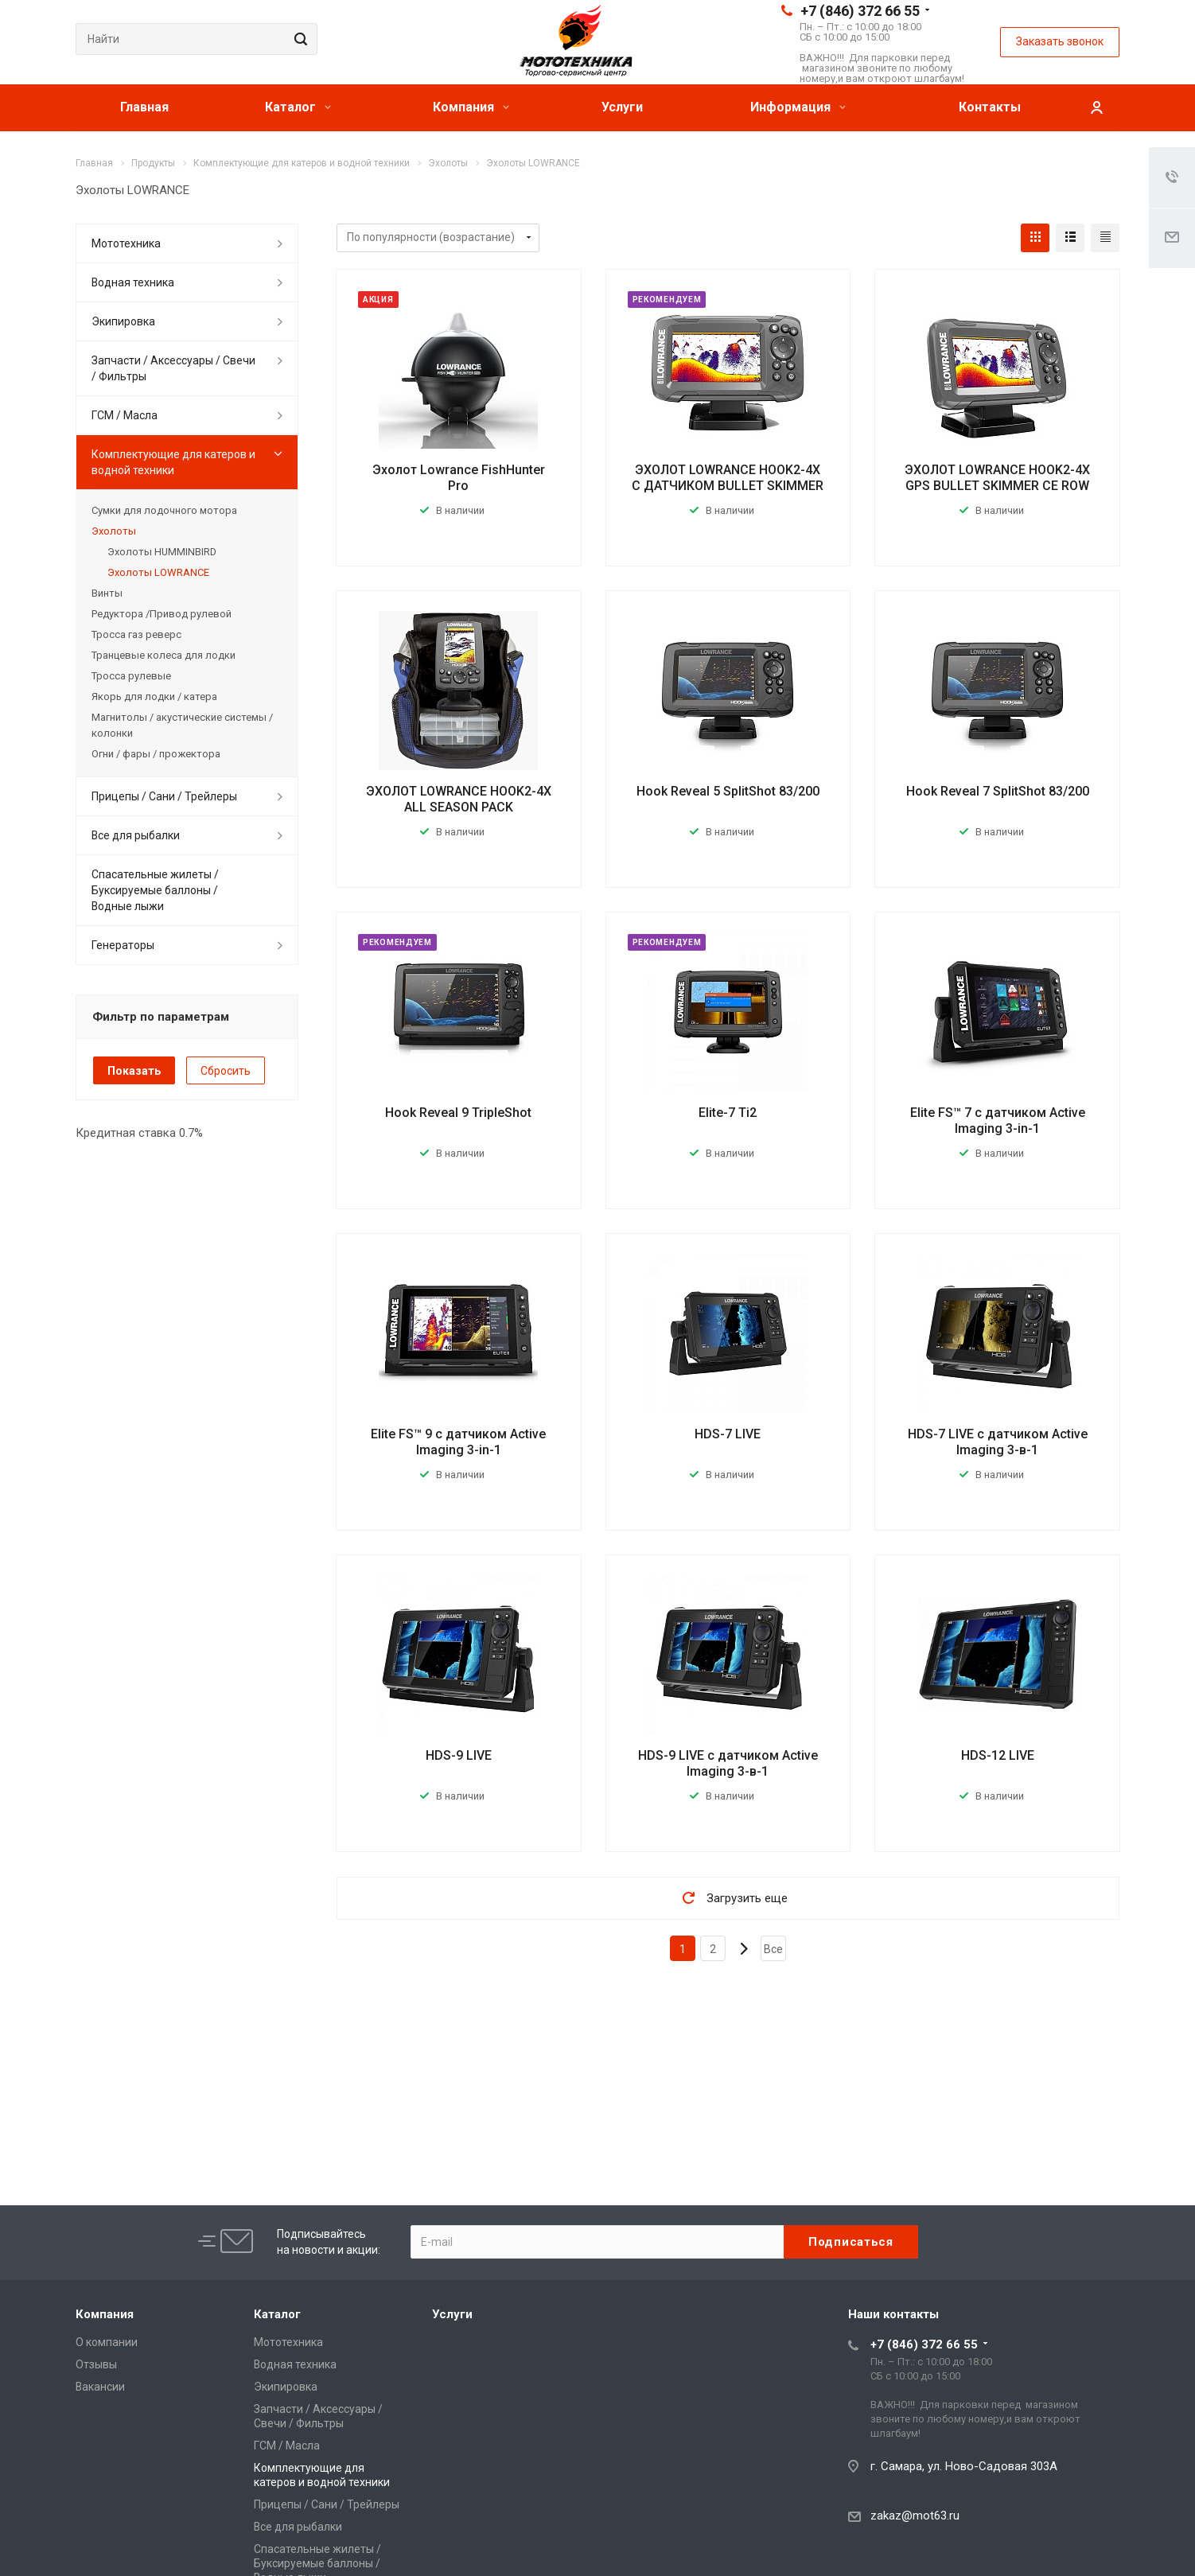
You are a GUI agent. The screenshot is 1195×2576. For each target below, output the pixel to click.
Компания (471, 107)
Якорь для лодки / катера (154, 696)
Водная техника (132, 282)
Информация (798, 107)
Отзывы (96, 2364)
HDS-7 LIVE (728, 1434)
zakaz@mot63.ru (915, 2515)
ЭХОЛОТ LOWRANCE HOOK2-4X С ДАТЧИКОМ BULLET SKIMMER (727, 477)
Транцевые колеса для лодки (163, 655)
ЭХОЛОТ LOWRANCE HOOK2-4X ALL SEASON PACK (458, 799)
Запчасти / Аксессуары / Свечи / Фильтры (173, 368)
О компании (107, 2342)
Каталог (298, 107)
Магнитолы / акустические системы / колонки (182, 725)
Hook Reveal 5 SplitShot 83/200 (727, 791)
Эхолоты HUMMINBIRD (161, 552)
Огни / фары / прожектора (155, 754)
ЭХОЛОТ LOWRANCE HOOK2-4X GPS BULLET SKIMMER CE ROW (997, 477)
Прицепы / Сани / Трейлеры (164, 796)
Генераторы (122, 945)
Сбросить (225, 1070)
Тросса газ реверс (136, 634)
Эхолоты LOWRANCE (158, 572)
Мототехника (126, 243)
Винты (107, 593)
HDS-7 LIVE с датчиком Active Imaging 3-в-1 (998, 1441)
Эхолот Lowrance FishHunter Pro (458, 477)
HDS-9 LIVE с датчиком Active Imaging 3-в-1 (728, 1763)
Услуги (622, 107)
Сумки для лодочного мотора (164, 510)
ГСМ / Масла (124, 415)
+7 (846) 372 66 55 (860, 10)
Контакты (990, 107)
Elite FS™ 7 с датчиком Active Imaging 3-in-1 (997, 1120)
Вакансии (100, 2386)
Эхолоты (113, 531)
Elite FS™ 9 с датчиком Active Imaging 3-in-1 (458, 1441)
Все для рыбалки (135, 835)
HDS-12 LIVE (997, 1755)
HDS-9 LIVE (459, 1755)
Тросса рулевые (131, 676)
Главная (144, 107)
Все (773, 1949)
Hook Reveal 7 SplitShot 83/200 (997, 791)
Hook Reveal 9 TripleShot (458, 1112)
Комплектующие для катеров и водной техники (173, 462)
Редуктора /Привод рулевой (161, 614)
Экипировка (123, 321)
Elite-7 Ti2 (728, 1112)
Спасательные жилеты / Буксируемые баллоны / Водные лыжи (155, 890)
